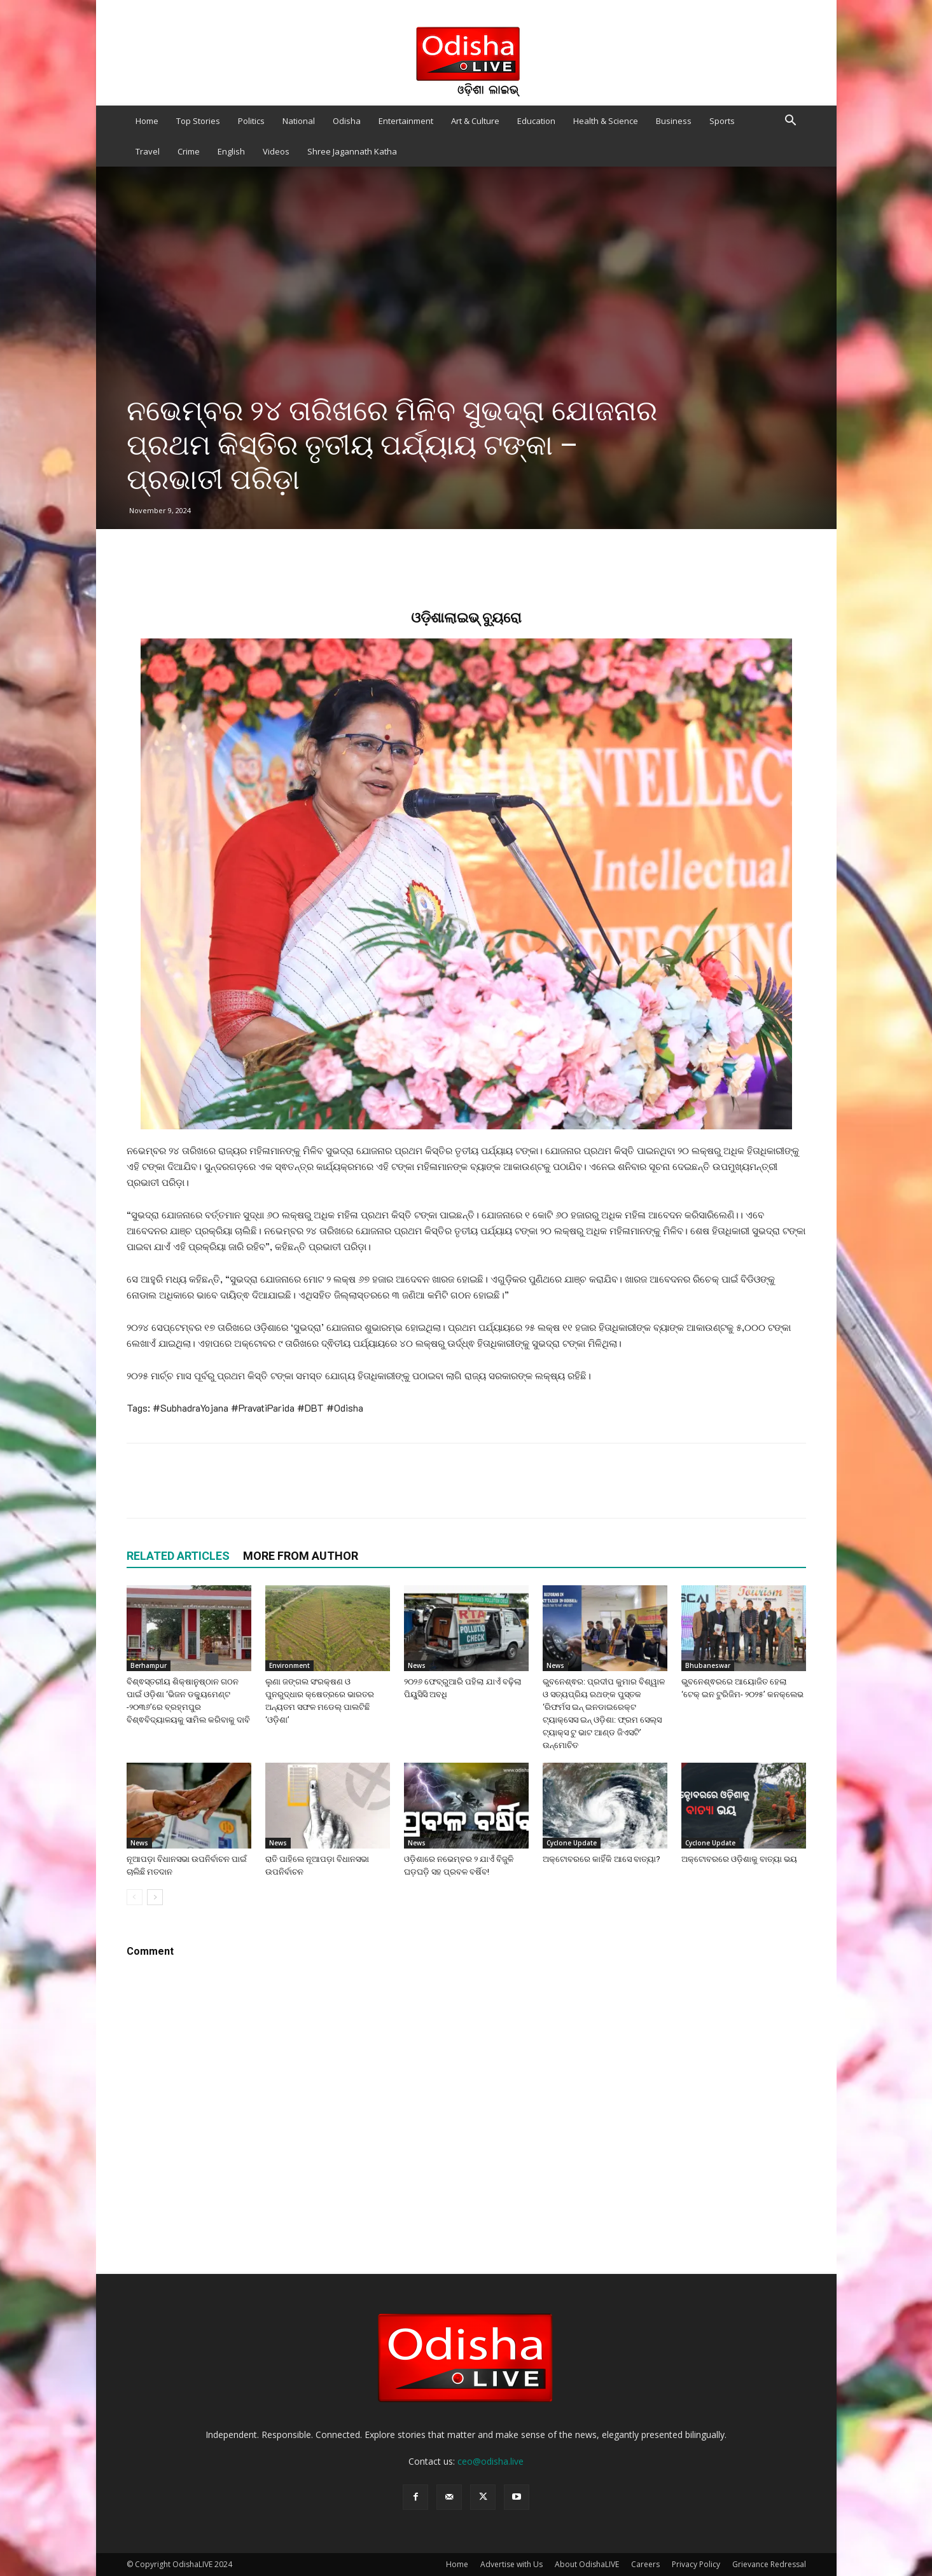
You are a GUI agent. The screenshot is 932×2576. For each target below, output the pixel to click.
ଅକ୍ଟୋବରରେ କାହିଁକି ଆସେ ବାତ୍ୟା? (601, 1859)
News (417, 1665)
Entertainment (406, 121)
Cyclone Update (571, 1842)
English (231, 151)
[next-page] (155, 1897)
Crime (188, 151)
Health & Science (605, 121)
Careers (645, 2564)
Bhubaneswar (707, 1665)
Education (536, 121)
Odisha (347, 121)
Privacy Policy (696, 2564)
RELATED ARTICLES (178, 1555)
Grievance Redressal (769, 2564)
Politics (251, 121)
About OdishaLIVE (587, 2564)
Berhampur (148, 1665)
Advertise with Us (511, 2564)
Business (674, 121)
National (298, 121)
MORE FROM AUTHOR (300, 1555)
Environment (289, 1665)
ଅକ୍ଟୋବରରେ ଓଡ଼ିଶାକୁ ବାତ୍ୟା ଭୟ (739, 1859)
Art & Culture (475, 121)
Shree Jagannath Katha (352, 151)
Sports (722, 121)
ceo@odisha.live (490, 2461)
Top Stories (198, 121)
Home (147, 121)
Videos (276, 151)
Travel (148, 151)
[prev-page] (135, 1897)
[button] (791, 122)
